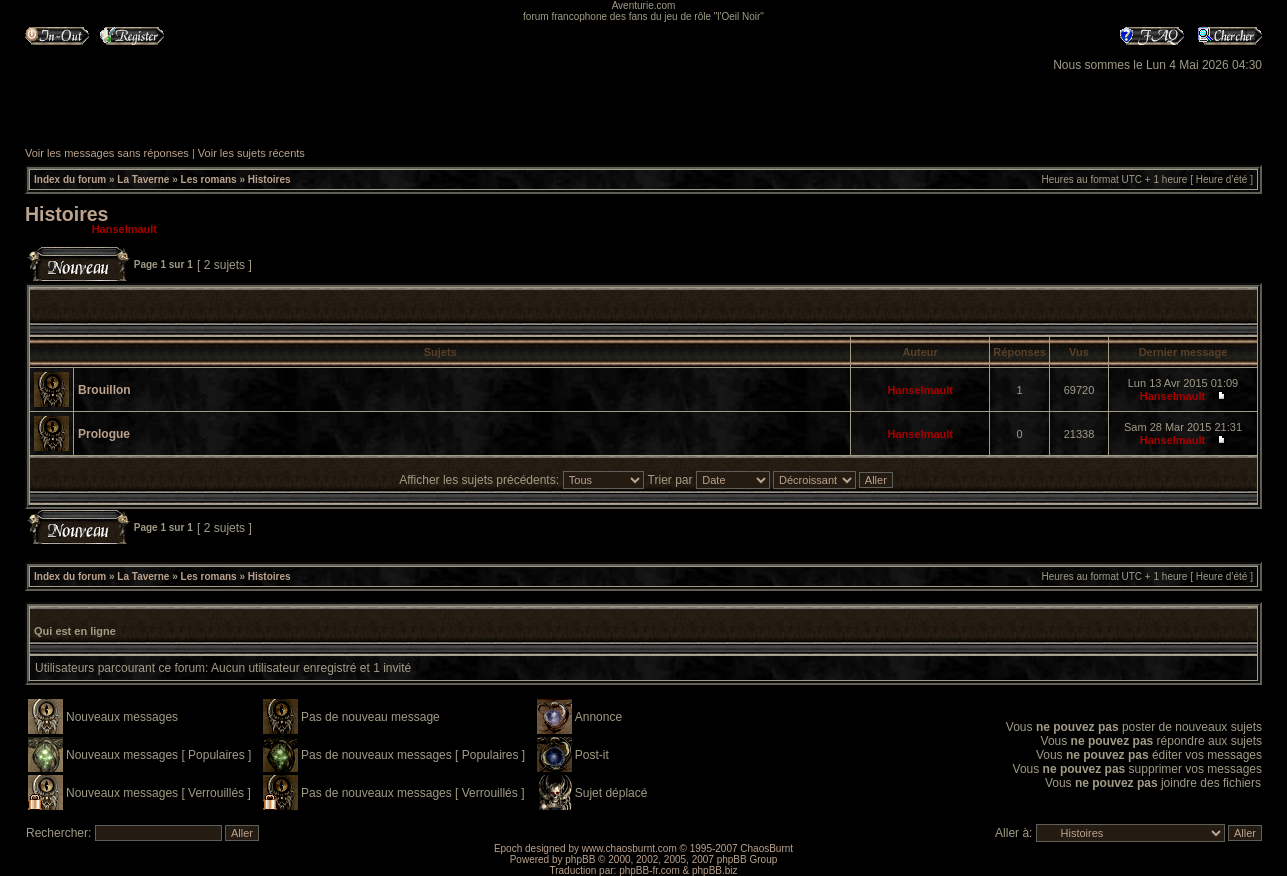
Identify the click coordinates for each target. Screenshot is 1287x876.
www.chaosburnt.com (629, 848)
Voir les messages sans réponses (107, 153)
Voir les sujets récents (251, 153)
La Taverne (143, 179)
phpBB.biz (715, 870)
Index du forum (70, 179)
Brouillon (104, 390)
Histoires (269, 179)
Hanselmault (124, 229)
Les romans (209, 179)
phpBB (580, 859)
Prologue (104, 434)
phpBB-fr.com (649, 870)
